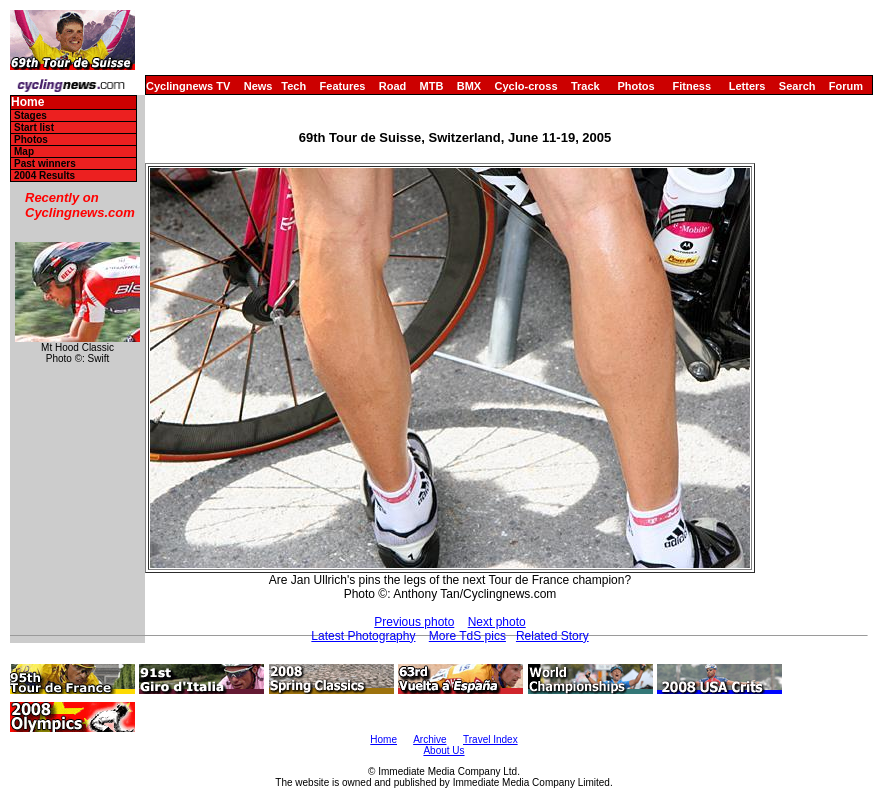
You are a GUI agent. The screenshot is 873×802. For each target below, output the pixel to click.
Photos (635, 86)
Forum (846, 86)
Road (393, 86)
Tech (293, 86)
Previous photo (414, 622)
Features (343, 86)
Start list (34, 127)
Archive (429, 739)
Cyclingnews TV (188, 86)
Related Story (552, 636)
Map (24, 151)
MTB (432, 86)
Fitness (691, 86)
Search (797, 86)
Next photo (497, 622)
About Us (443, 750)
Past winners (45, 163)
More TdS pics (467, 636)
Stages (30, 115)
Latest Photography (363, 636)
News (258, 86)
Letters (747, 86)
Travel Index (490, 739)
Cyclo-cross (526, 86)
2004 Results (44, 175)
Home (27, 102)
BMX (469, 86)
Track (585, 86)
